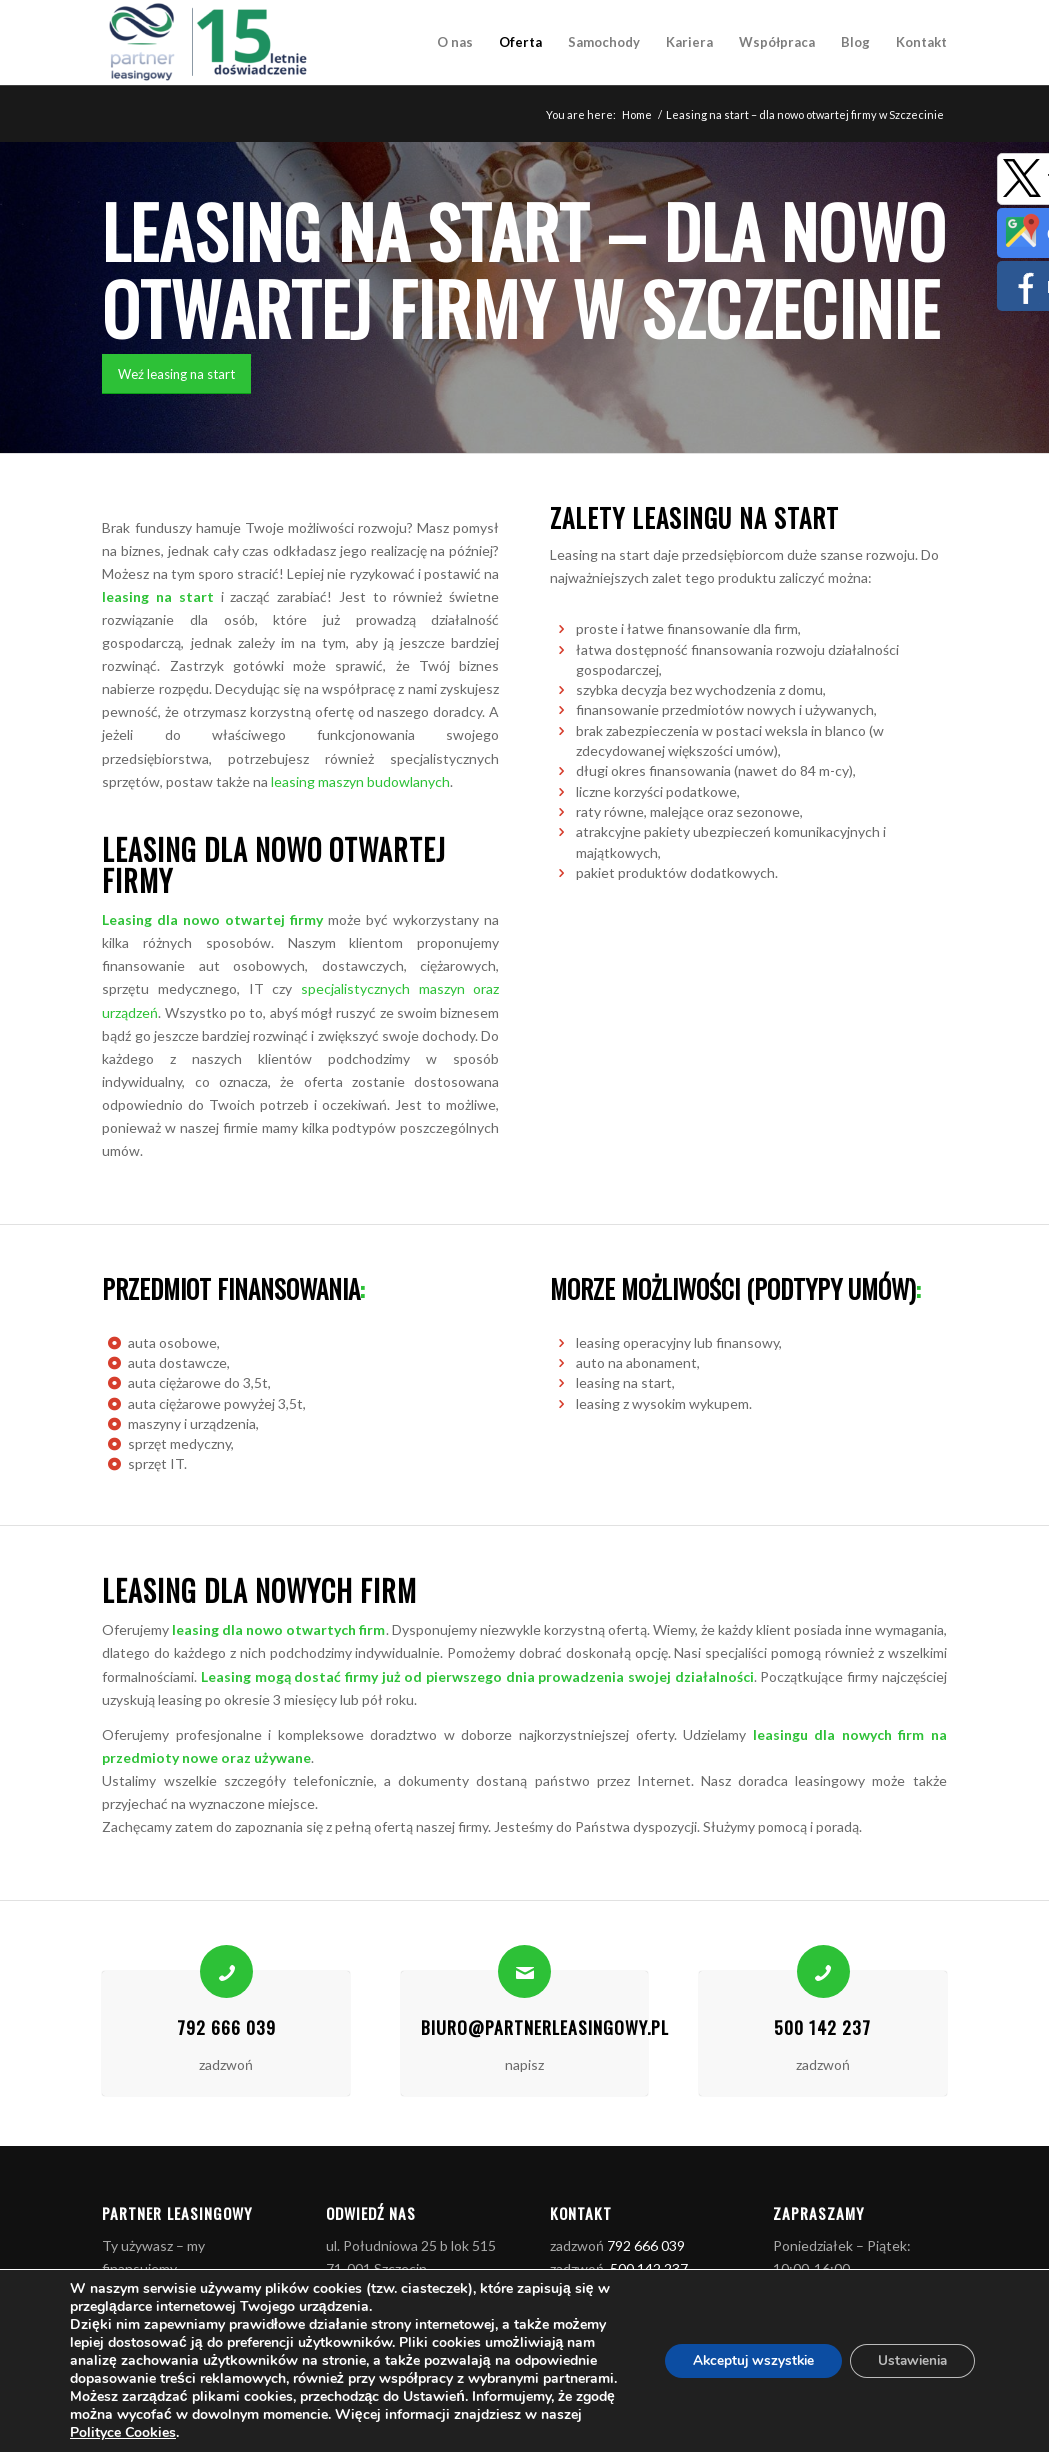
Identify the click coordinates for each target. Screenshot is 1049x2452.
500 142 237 (822, 2027)
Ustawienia (908, 2360)
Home (637, 114)
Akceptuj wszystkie (741, 2360)
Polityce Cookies (255, 2432)
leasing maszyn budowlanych (360, 781)
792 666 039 (226, 2027)
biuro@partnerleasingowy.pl (545, 2027)
